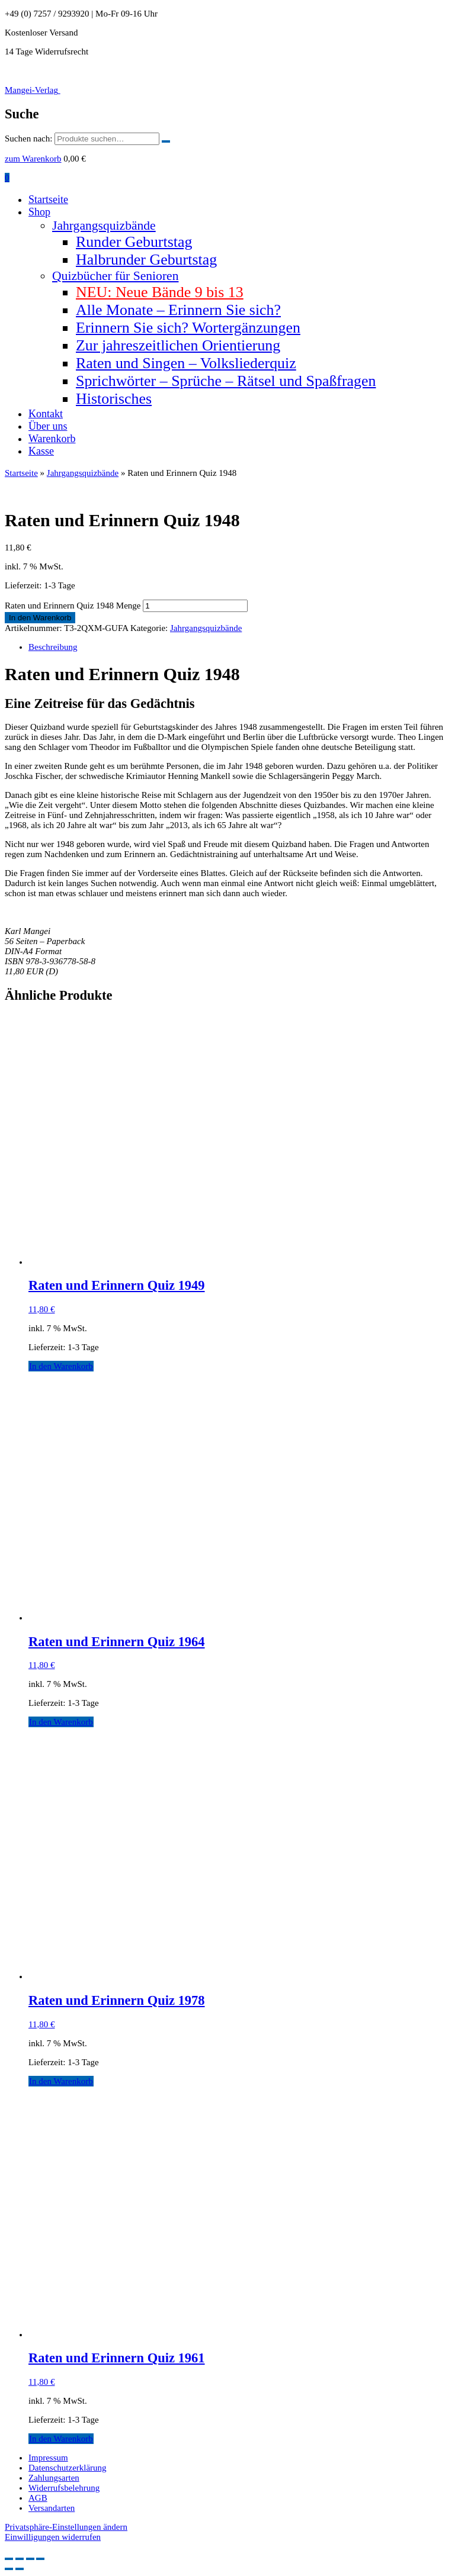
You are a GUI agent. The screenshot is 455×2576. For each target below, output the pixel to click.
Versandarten (51, 2508)
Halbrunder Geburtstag (146, 259)
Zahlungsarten (53, 2477)
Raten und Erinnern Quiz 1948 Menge (73, 605)
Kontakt (45, 414)
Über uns (48, 426)
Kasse (41, 451)
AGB (37, 2498)
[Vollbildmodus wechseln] (19, 2559)
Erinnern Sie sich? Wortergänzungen (188, 327)
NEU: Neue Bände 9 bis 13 (159, 292)
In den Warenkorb (40, 617)
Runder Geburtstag (134, 241)
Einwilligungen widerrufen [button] (53, 2537)
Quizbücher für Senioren (115, 276)
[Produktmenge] (195, 606)
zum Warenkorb (33, 158)
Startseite (48, 199)
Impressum (48, 2457)
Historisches (114, 398)
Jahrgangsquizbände (104, 225)
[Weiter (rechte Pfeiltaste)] (19, 2569)
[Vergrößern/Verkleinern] (9, 2559)
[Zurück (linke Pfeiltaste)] (9, 2569)
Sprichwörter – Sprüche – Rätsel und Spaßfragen (226, 380)
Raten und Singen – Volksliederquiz (186, 363)
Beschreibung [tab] (52, 647)
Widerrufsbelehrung (64, 2488)
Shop (39, 212)
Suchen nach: (28, 138)
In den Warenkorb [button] (61, 1366)
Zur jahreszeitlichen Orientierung (178, 345)
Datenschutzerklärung (67, 2467)
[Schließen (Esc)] (40, 2559)
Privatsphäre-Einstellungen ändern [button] (66, 2527)
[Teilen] (30, 2559)
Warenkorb (52, 439)
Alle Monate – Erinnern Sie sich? (178, 309)
